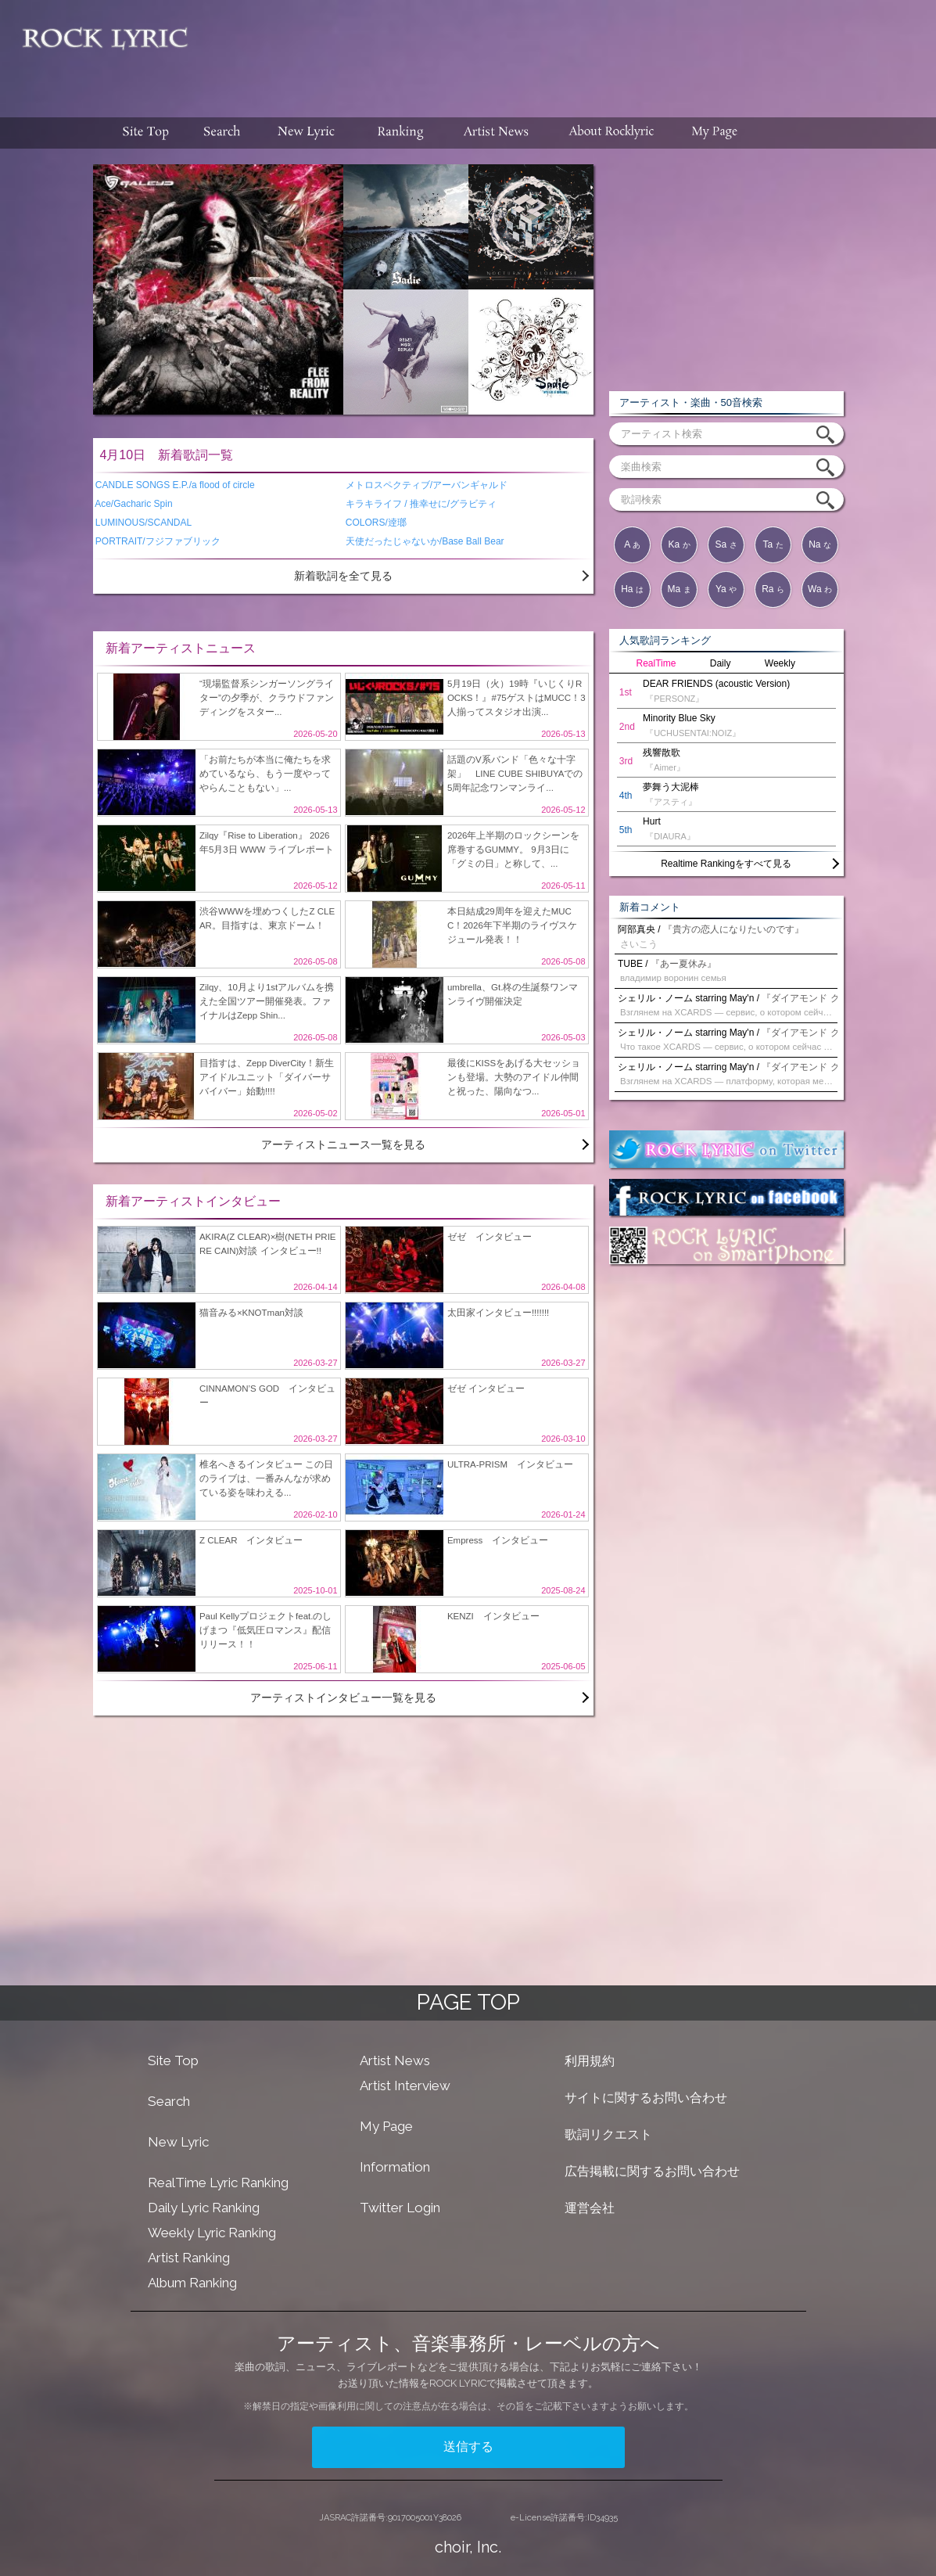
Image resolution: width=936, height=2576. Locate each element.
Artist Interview (405, 2085)
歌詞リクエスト (608, 2134)
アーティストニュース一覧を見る (343, 1144)
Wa (820, 589)
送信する (468, 2446)
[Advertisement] (567, 51)
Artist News (395, 2060)
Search (169, 2101)
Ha (632, 589)
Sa (726, 544)
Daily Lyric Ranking (204, 2207)
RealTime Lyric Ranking (218, 2182)
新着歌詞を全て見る (343, 575)
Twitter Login (400, 2207)
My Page (386, 2126)
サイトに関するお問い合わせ (646, 2097)
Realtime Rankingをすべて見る (726, 863)
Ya (726, 589)
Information (395, 2167)
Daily (720, 663)
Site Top (173, 2060)
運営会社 (590, 2208)
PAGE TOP (468, 2002)
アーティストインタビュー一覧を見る (343, 1697)
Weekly (780, 663)
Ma (678, 589)
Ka (679, 544)
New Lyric (178, 2142)
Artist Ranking (189, 2257)
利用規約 (590, 2060)
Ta (772, 544)
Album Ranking (192, 2282)
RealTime (656, 663)
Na (820, 544)
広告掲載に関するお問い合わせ (652, 2171)
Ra (773, 589)
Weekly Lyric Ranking (212, 2232)
